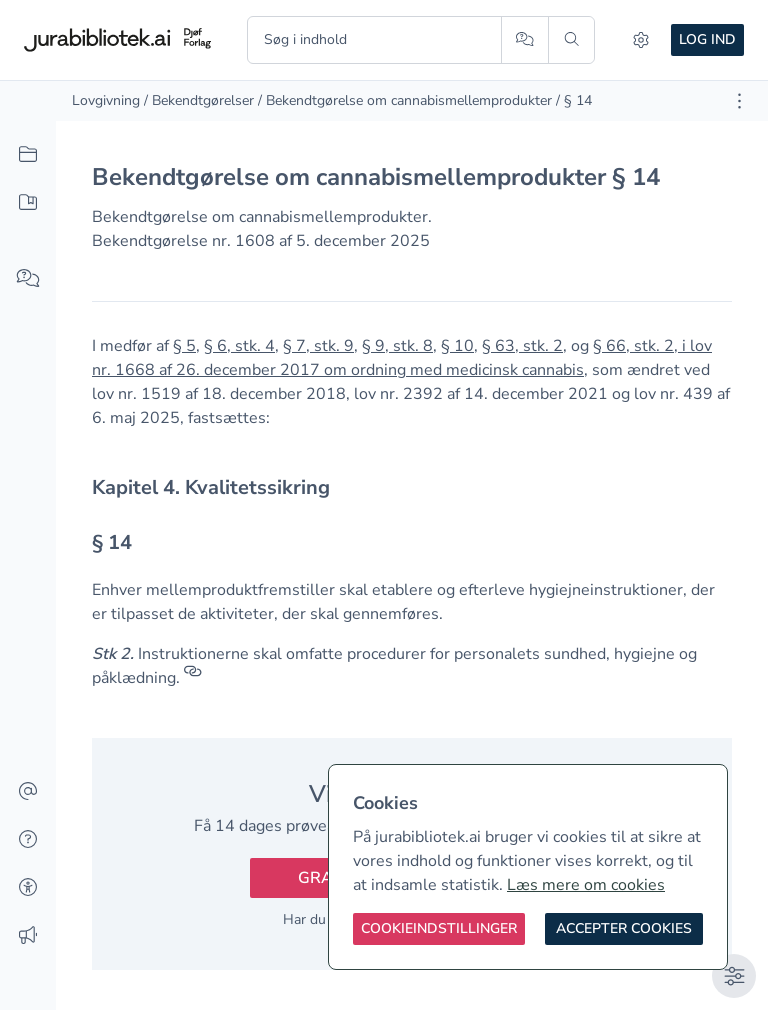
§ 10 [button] (457, 346)
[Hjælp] (28, 840)
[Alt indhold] (28, 155)
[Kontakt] (28, 792)
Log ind (707, 39)
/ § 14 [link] (574, 100)
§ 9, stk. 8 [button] (397, 346)
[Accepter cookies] (624, 929)
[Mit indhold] (28, 203)
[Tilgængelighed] (28, 888)
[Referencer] (193, 678)
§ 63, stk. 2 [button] (522, 346)
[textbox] (412, 487)
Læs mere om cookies (586, 885)
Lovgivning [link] (106, 100)
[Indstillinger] (641, 40)
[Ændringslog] (28, 936)
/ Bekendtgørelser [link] (199, 100)
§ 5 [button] (184, 346)
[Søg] (571, 40)
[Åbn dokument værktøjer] (739, 101)
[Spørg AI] (524, 40)
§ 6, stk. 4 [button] (239, 346)
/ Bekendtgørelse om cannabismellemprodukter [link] (405, 100)
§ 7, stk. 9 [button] (318, 346)
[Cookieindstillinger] (439, 929)
